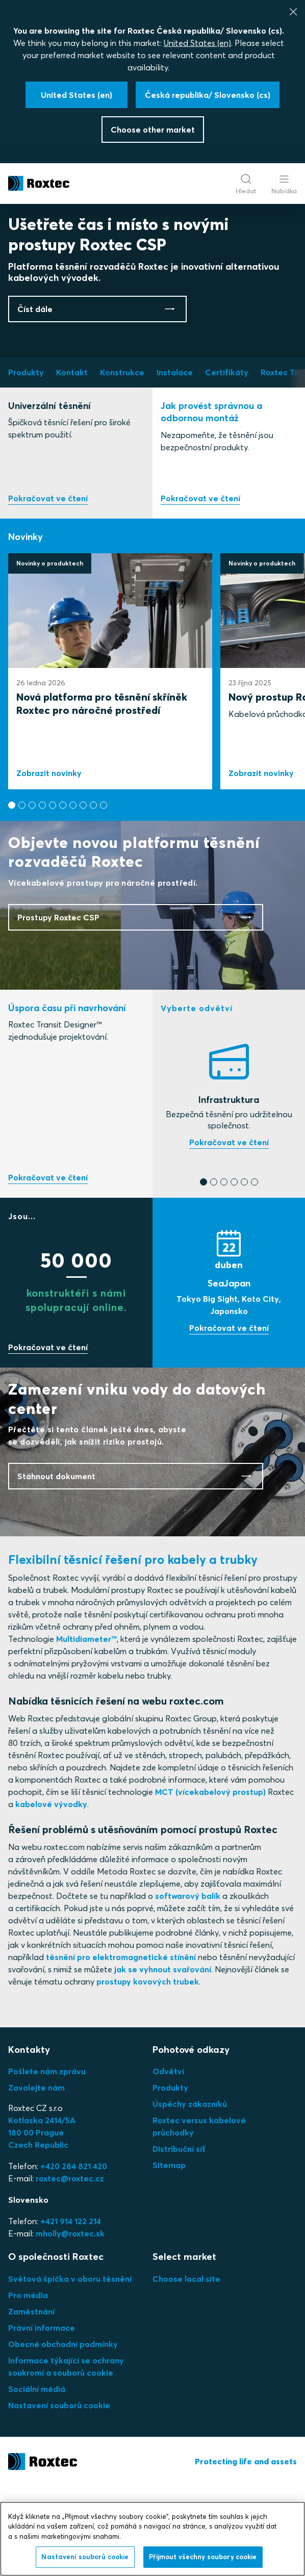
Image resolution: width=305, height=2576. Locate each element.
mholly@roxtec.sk (70, 2324)
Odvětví (168, 2161)
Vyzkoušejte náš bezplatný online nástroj (48, 1268)
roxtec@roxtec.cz (70, 2268)
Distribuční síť (179, 2239)
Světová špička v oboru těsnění (70, 2368)
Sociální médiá (36, 2479)
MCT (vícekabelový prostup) (210, 1882)
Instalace (200, 588)
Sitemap (169, 2255)
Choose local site (186, 2368)
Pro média (28, 2385)
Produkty (170, 2178)
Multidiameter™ (86, 1729)
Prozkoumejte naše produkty (48, 588)
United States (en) (197, 43)
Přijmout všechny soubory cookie (203, 2557)
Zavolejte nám (36, 2178)
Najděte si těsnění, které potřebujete (229, 1232)
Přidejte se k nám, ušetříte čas (48, 1437)
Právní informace (41, 2417)
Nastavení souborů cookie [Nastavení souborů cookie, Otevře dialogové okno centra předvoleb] (85, 2557)
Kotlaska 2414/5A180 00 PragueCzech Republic (41, 2222)
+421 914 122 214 (70, 2311)
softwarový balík (187, 1986)
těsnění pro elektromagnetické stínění (121, 2047)
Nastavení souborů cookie (59, 2495)
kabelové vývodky (51, 1894)
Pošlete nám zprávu (47, 2161)
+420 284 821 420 (73, 2256)
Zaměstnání (31, 2401)
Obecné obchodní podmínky (63, 2434)
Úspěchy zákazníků (189, 2194)
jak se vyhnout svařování (162, 2059)
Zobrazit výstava (229, 1418)
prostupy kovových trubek (147, 2072)
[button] (11, 894)
